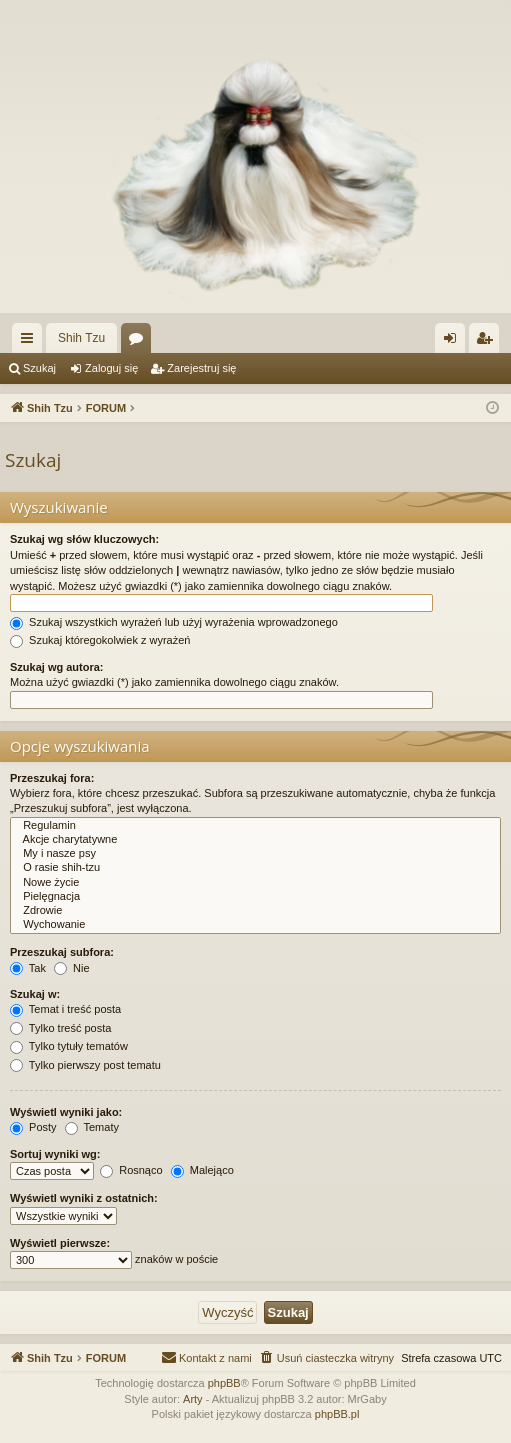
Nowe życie (255, 883)
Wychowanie (255, 925)
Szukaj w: (35, 994)
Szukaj (39, 368)
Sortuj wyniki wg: (55, 1154)
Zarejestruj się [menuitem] (488, 342)
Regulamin (255, 826)
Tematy (92, 1127)
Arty (193, 1399)
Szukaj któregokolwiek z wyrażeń (100, 640)
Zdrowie (255, 911)
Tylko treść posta (60, 1028)
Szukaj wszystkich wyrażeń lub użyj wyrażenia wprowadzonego (174, 622)
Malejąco (202, 1170)
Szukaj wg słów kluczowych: (84, 539)
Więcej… (31, 342)
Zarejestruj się (201, 368)
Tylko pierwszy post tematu (85, 1065)
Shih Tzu (81, 338)
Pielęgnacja (255, 897)
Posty (33, 1127)
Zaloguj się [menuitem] (454, 342)
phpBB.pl (337, 1414)
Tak (28, 968)
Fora (140, 342)
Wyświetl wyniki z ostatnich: (84, 1198)
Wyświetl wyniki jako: (66, 1112)
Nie (72, 968)
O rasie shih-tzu (255, 868)
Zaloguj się (111, 368)
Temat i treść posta (65, 1009)
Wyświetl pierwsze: (60, 1243)
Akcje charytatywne (255, 840)
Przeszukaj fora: (52, 778)
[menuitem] (326, 1358)
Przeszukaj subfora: (62, 952)
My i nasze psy (255, 854)
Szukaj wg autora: (57, 667)
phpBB (224, 1383)
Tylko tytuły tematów (69, 1046)
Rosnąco (131, 1170)
